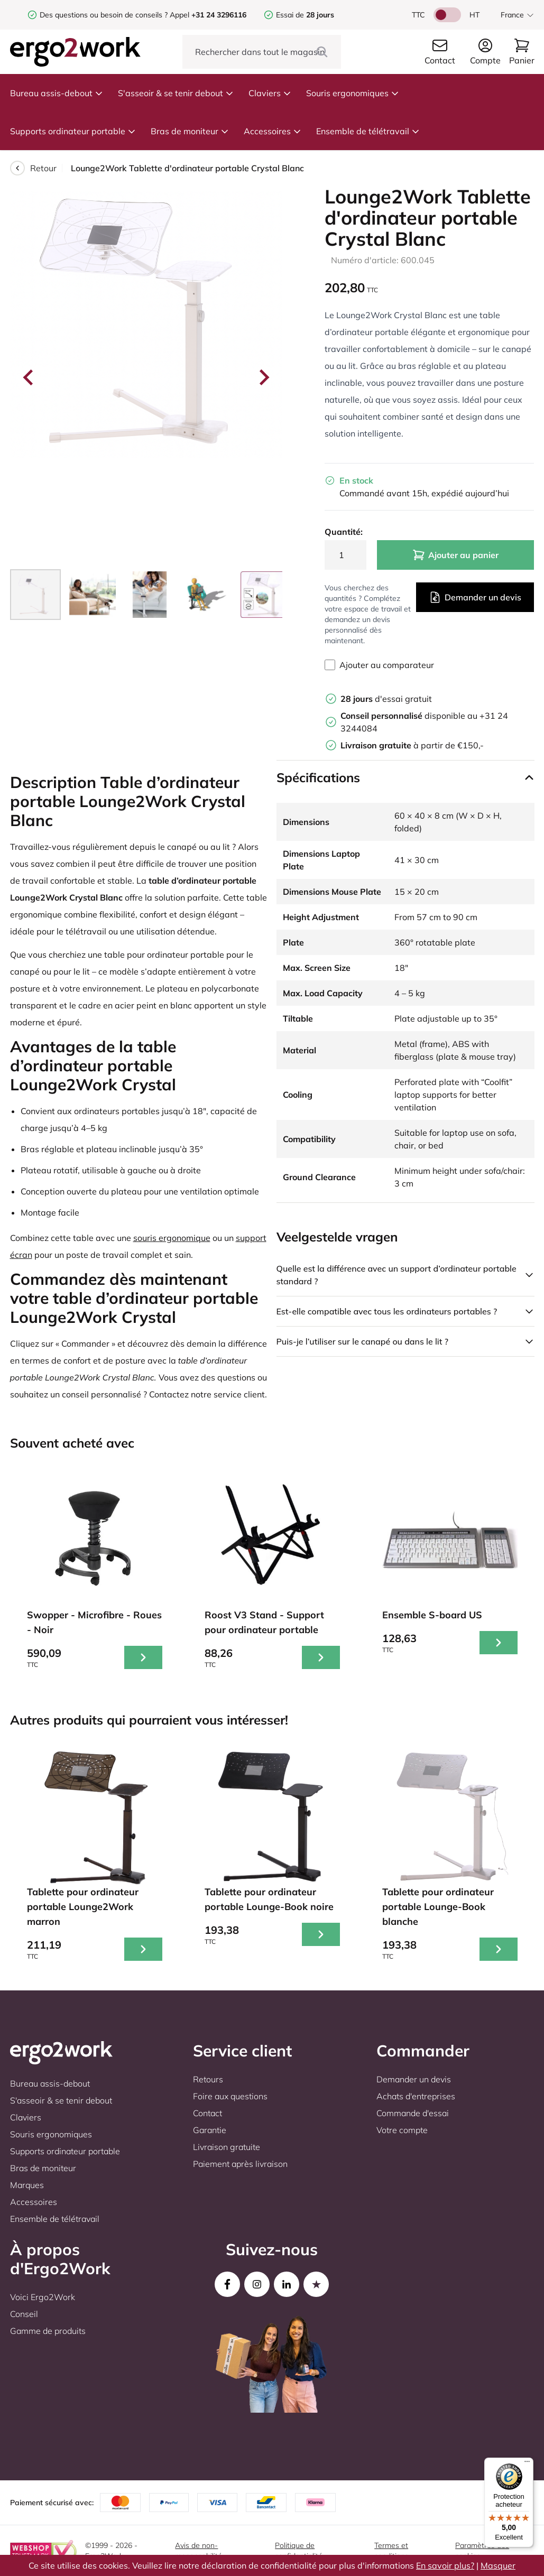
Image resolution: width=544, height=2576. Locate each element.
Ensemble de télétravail (368, 131)
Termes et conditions (391, 2551)
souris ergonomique (171, 1238)
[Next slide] (263, 377)
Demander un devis (475, 597)
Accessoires (272, 131)
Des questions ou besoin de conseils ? (104, 15)
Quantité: (344, 531)
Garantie (209, 2130)
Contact (207, 2113)
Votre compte (402, 2130)
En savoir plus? (445, 2565)
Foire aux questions (230, 2096)
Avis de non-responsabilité (198, 2551)
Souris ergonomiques (352, 93)
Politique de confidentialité (298, 2551)
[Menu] (527, 2464)
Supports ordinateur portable (73, 131)
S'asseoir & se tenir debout (176, 93)
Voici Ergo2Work (42, 2297)
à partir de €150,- (412, 745)
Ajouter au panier (455, 555)
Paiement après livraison (240, 2163)
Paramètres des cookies (482, 2551)
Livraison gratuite (226, 2147)
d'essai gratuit (386, 698)
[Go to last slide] (29, 377)
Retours (208, 2079)
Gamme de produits (48, 2330)
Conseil (24, 2314)
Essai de (305, 15)
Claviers (269, 93)
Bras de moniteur (190, 131)
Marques (27, 2185)
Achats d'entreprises (415, 2096)
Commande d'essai (412, 2113)
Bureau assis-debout (56, 93)
